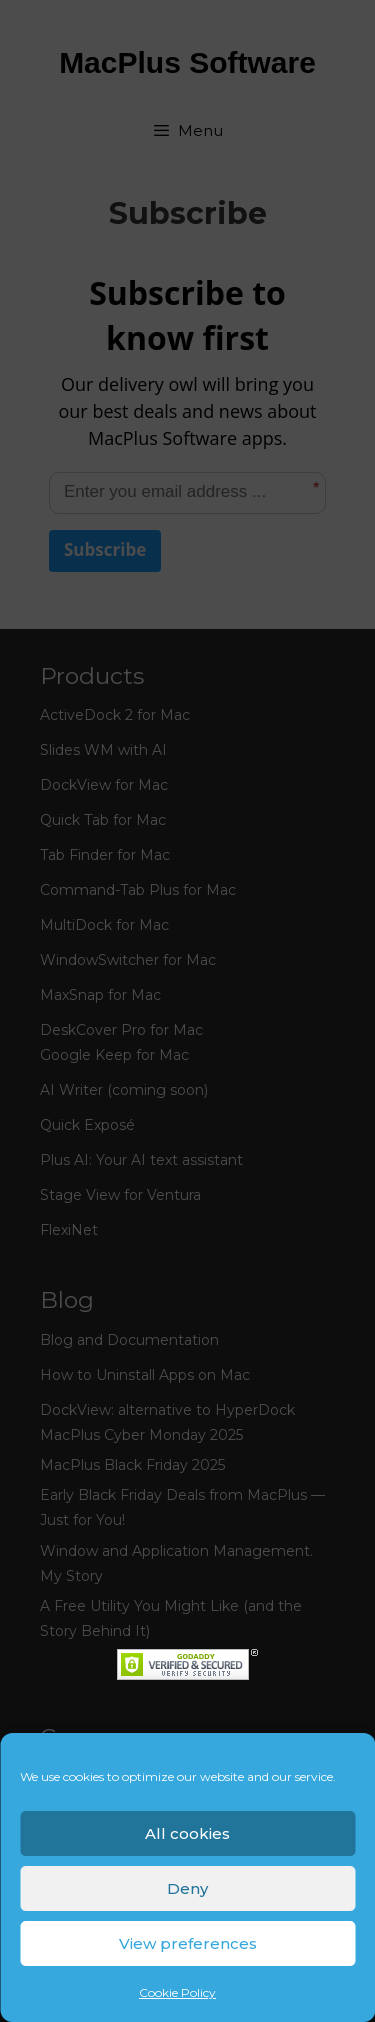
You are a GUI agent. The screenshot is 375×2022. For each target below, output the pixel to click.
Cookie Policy (177, 1992)
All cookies (187, 1833)
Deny (187, 1888)
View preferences (188, 1943)
